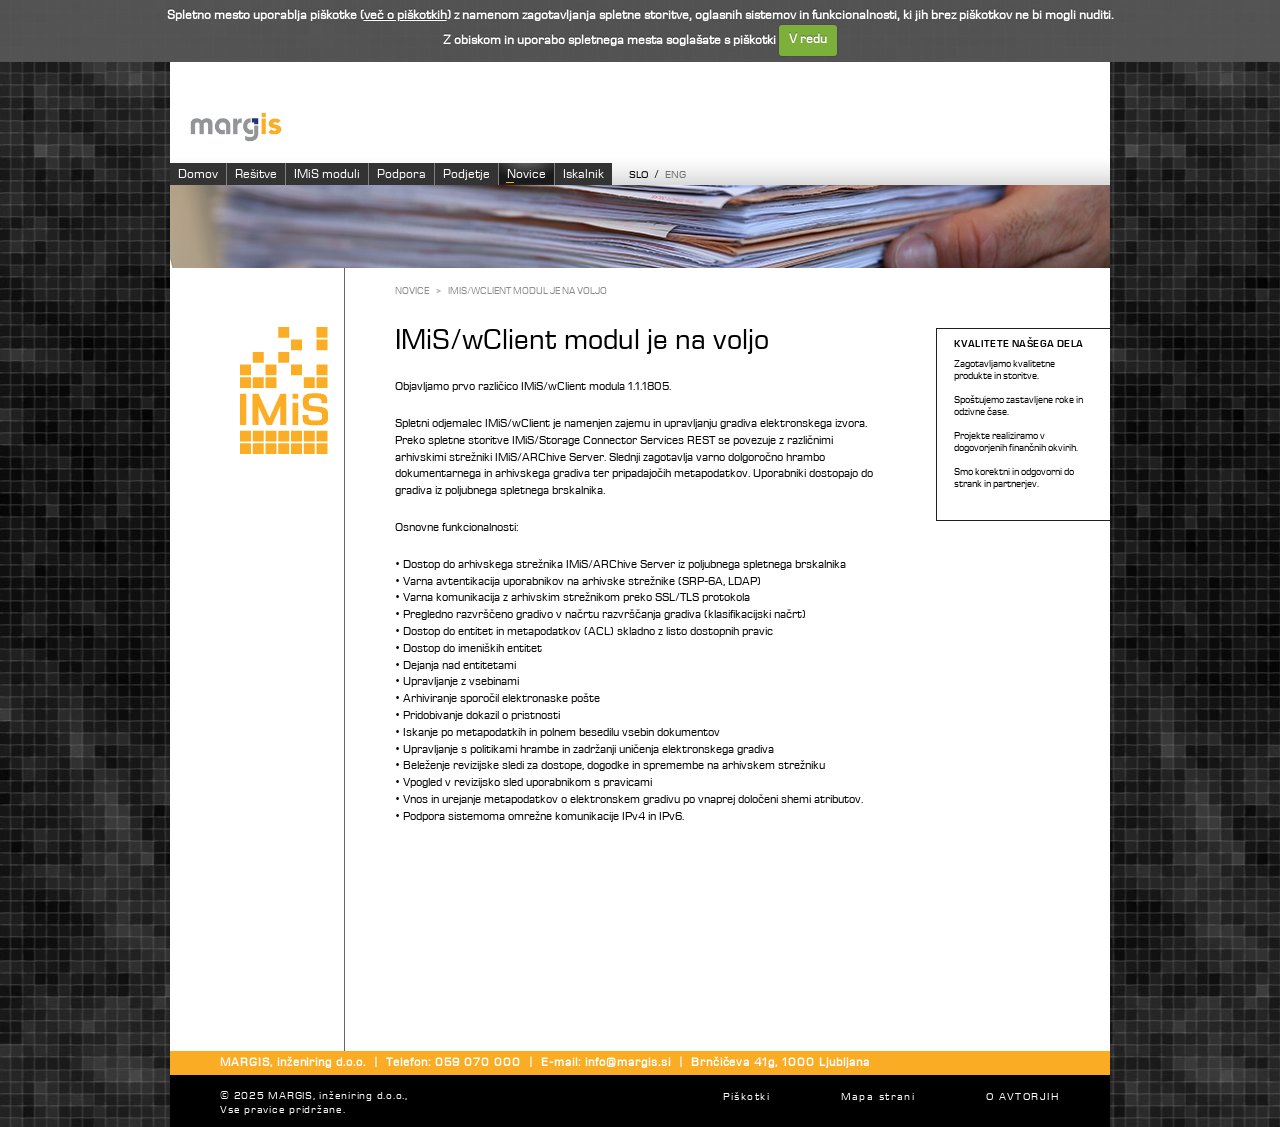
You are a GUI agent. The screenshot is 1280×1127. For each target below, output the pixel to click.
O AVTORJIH (1022, 1097)
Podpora (401, 174)
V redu (808, 39)
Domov (198, 174)
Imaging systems (650, 125)
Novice (526, 174)
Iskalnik (583, 174)
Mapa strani (878, 1097)
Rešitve (256, 174)
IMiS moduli (327, 174)
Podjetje (466, 174)
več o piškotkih (405, 15)
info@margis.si (627, 1063)
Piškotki (746, 1097)
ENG (675, 175)
